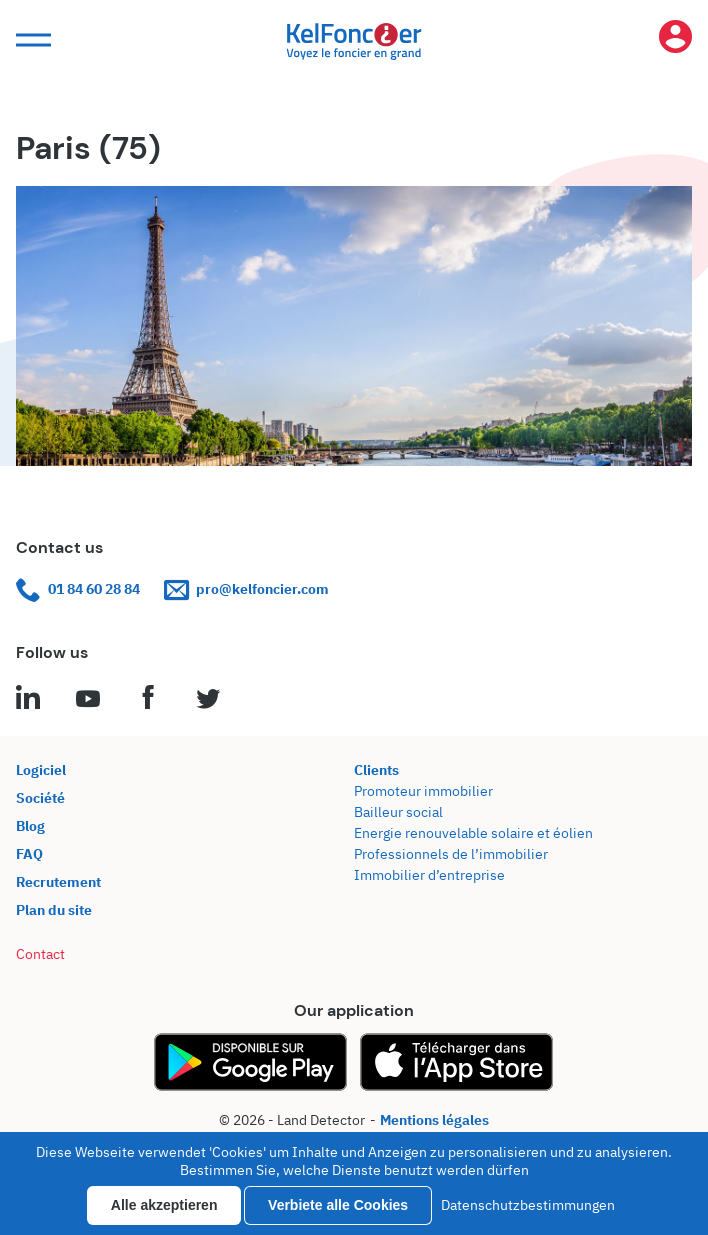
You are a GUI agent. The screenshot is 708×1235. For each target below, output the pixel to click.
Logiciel (41, 770)
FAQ (29, 854)
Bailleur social (398, 812)
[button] (31, 40)
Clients (376, 770)
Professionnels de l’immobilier (451, 854)
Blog (30, 826)
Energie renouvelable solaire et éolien (473, 833)
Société (40, 798)
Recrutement (58, 882)
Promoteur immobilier (423, 791)
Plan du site (54, 910)
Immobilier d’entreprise (429, 875)
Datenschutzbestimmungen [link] (528, 1205)
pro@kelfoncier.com (246, 589)
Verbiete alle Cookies (338, 1205)
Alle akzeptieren (164, 1205)
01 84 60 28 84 (78, 589)
